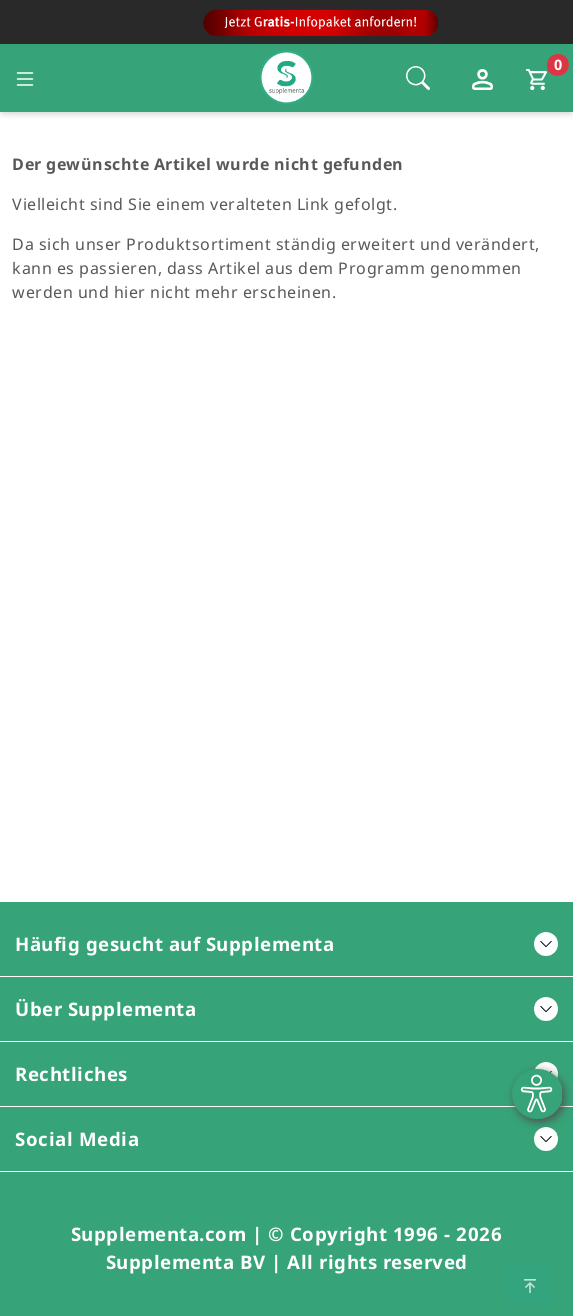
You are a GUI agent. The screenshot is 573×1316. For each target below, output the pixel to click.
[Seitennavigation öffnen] (25, 78)
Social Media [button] (286, 1138)
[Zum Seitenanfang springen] (530, 1284)
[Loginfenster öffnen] (485, 78)
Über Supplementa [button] (286, 1008)
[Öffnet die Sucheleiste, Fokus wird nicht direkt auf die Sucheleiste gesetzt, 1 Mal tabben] (418, 78)
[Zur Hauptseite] (286, 27)
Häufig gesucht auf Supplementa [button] (286, 943)
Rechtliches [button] (286, 1073)
